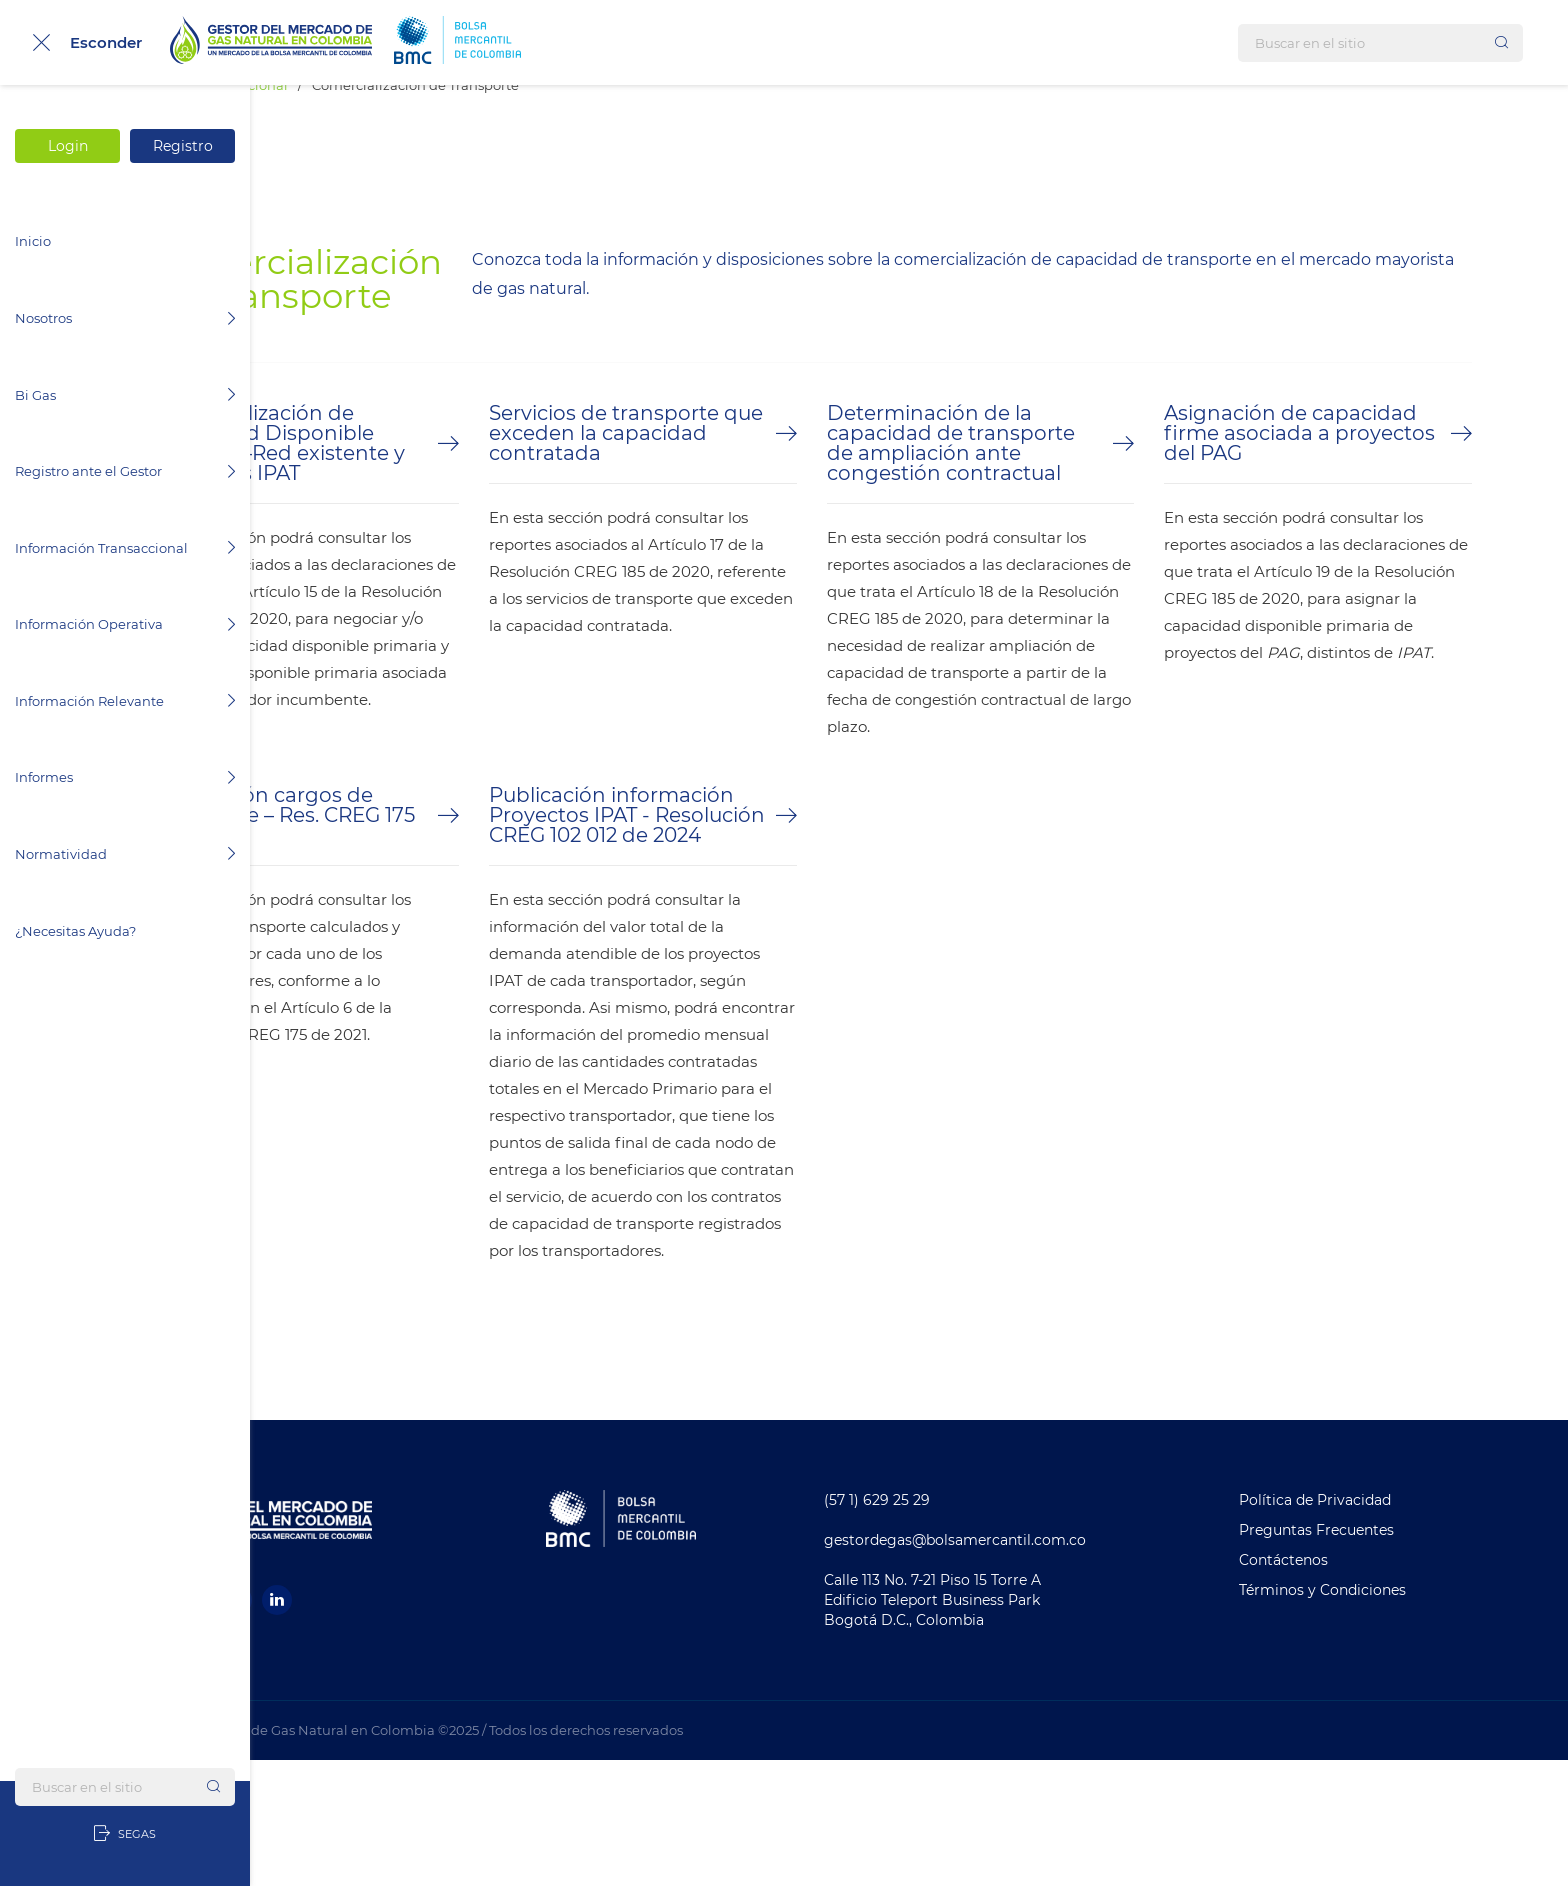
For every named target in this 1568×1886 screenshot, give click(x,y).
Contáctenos (1343, 1686)
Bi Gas (125, 395)
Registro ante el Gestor (125, 471)
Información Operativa (125, 624)
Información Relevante (125, 701)
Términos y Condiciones (1382, 1716)
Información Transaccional (125, 548)
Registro (183, 146)
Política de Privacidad (1375, 1626)
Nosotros (125, 318)
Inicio (33, 241)
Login (68, 146)
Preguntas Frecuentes (1376, 1656)
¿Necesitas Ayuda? (75, 931)
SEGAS (125, 1834)
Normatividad (125, 854)
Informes (125, 777)
